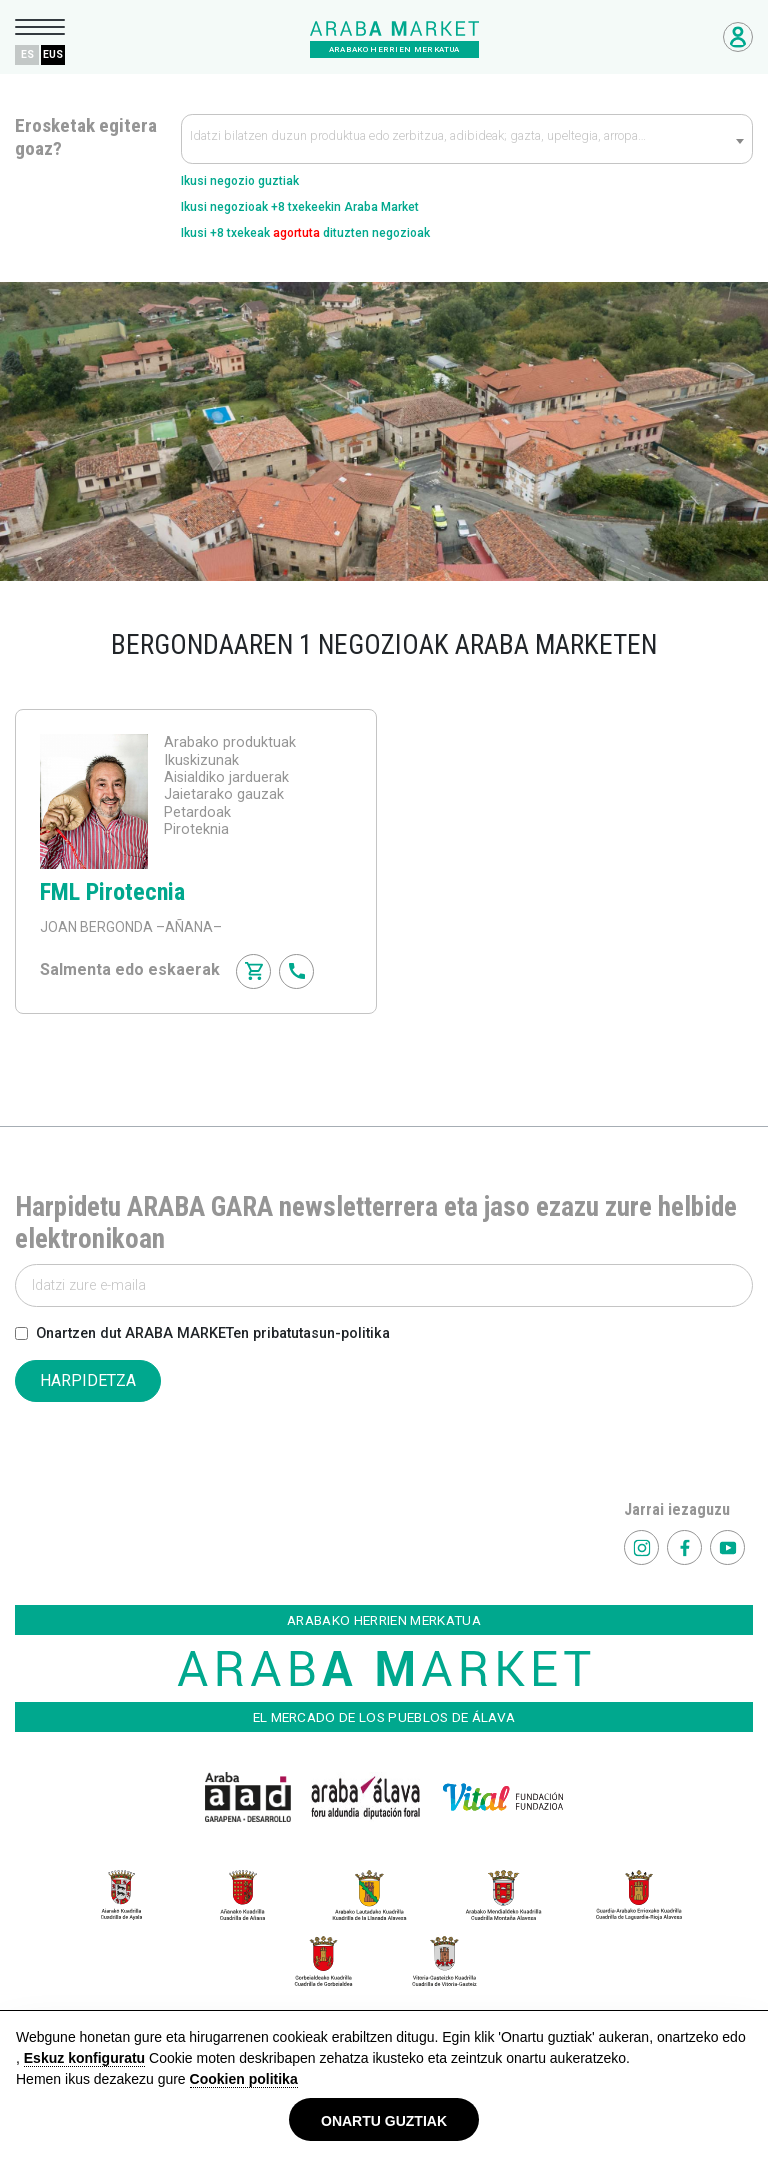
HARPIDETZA (88, 1380)
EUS (53, 54)
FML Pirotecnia (112, 892)
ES (27, 54)
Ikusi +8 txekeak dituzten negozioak (305, 233)
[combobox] (467, 139)
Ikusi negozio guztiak (240, 181)
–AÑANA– (187, 927)
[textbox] (467, 140)
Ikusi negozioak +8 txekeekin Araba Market (300, 207)
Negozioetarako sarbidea (738, 37)
